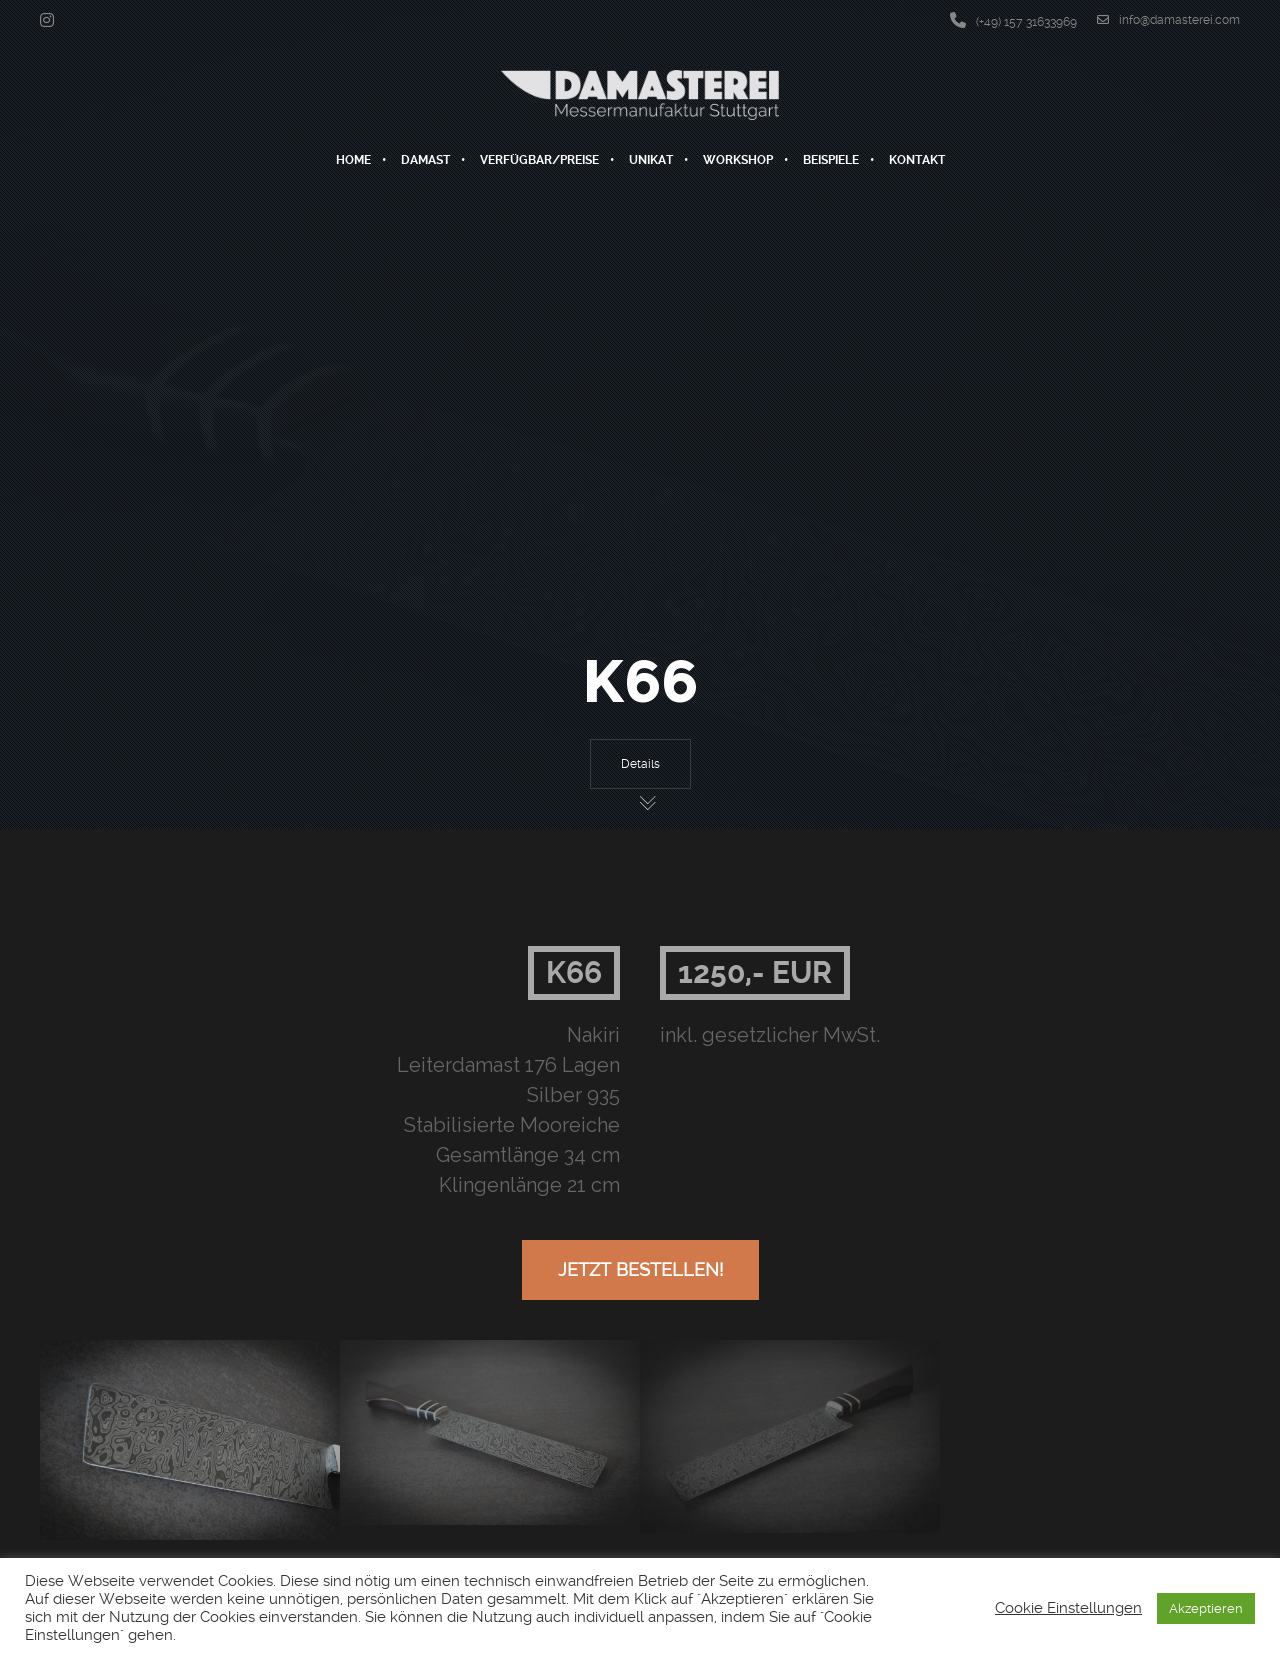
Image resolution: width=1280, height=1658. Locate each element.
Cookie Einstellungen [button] (1068, 1608)
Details (640, 764)
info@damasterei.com (1168, 20)
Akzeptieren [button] (1206, 1608)
